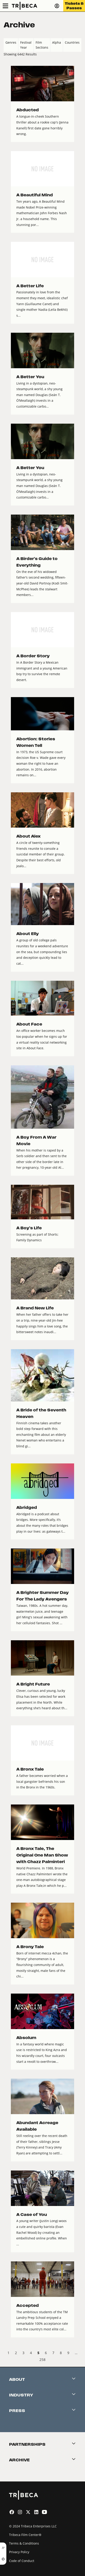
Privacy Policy (19, 2552)
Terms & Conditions (24, 2543)
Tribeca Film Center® (25, 2535)
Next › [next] (77, 2360)
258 (42, 2359)
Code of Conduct (21, 2561)
